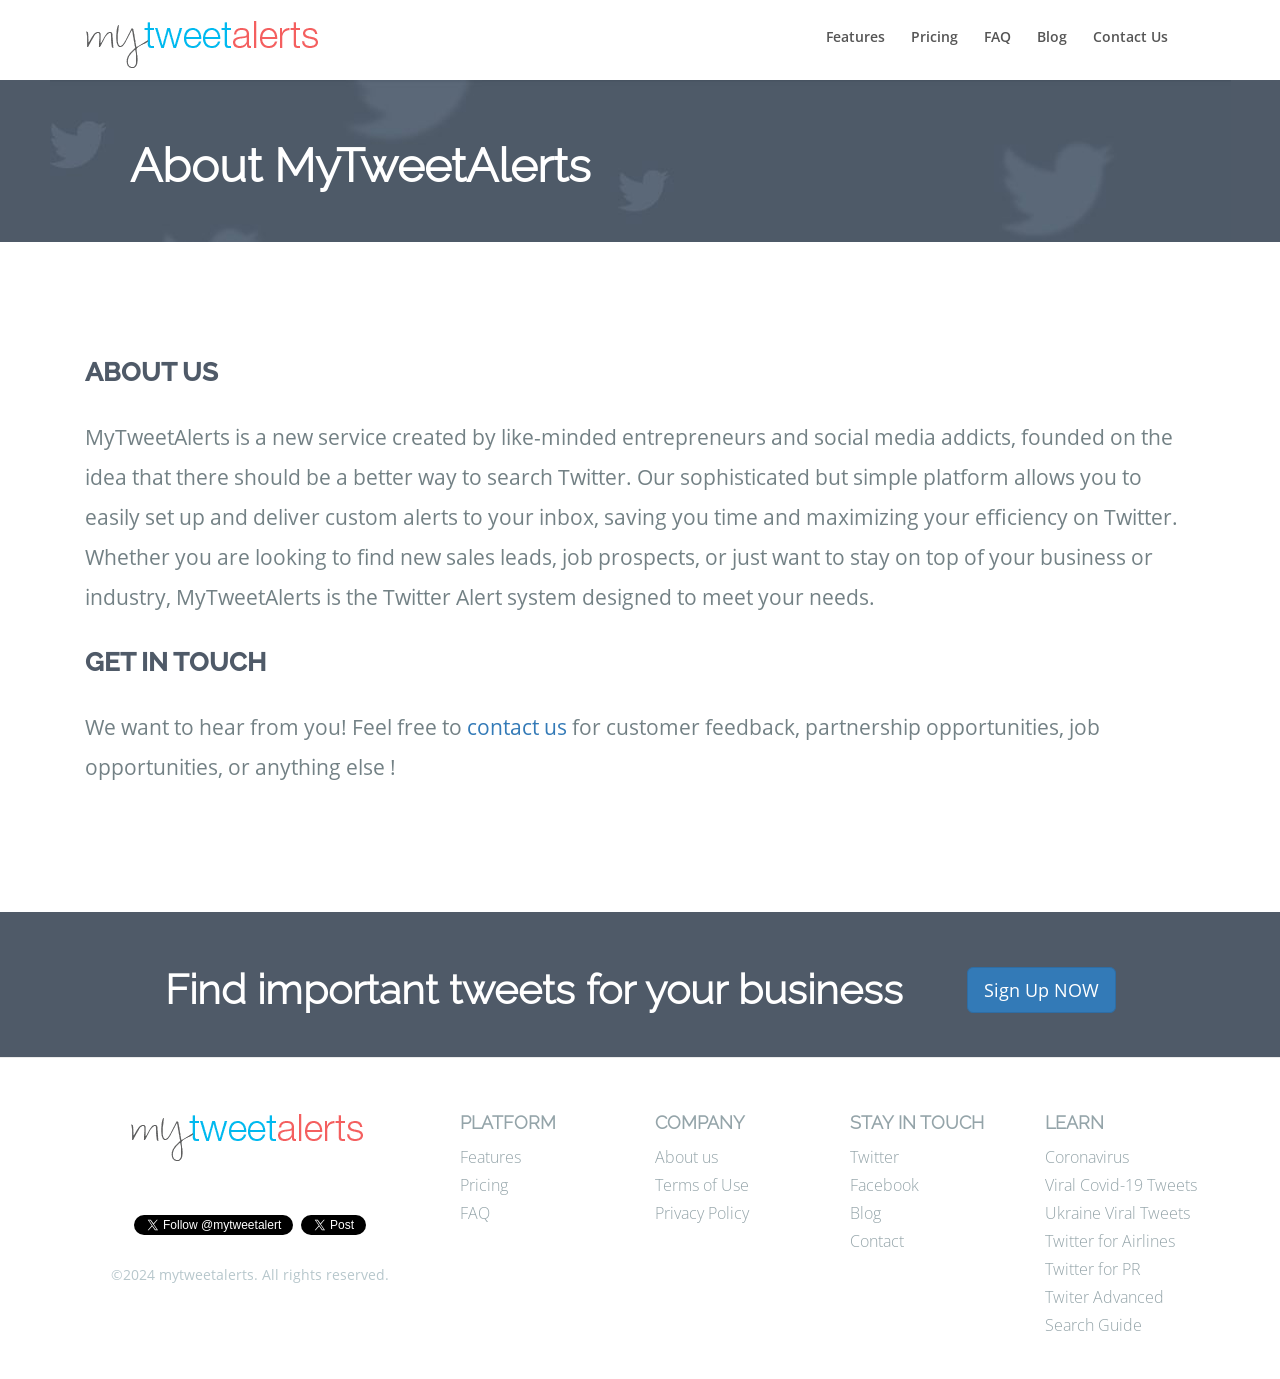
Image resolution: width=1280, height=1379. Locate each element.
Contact (877, 1241)
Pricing (934, 36)
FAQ (997, 36)
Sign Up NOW (1041, 990)
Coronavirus (1087, 1157)
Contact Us (1130, 36)
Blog (1052, 36)
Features (855, 36)
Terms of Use (702, 1185)
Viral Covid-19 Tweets (1121, 1185)
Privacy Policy (702, 1213)
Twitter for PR (1093, 1269)
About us (686, 1157)
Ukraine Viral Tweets (1117, 1213)
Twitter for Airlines (1110, 1241)
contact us (517, 727)
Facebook (884, 1185)
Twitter (874, 1157)
